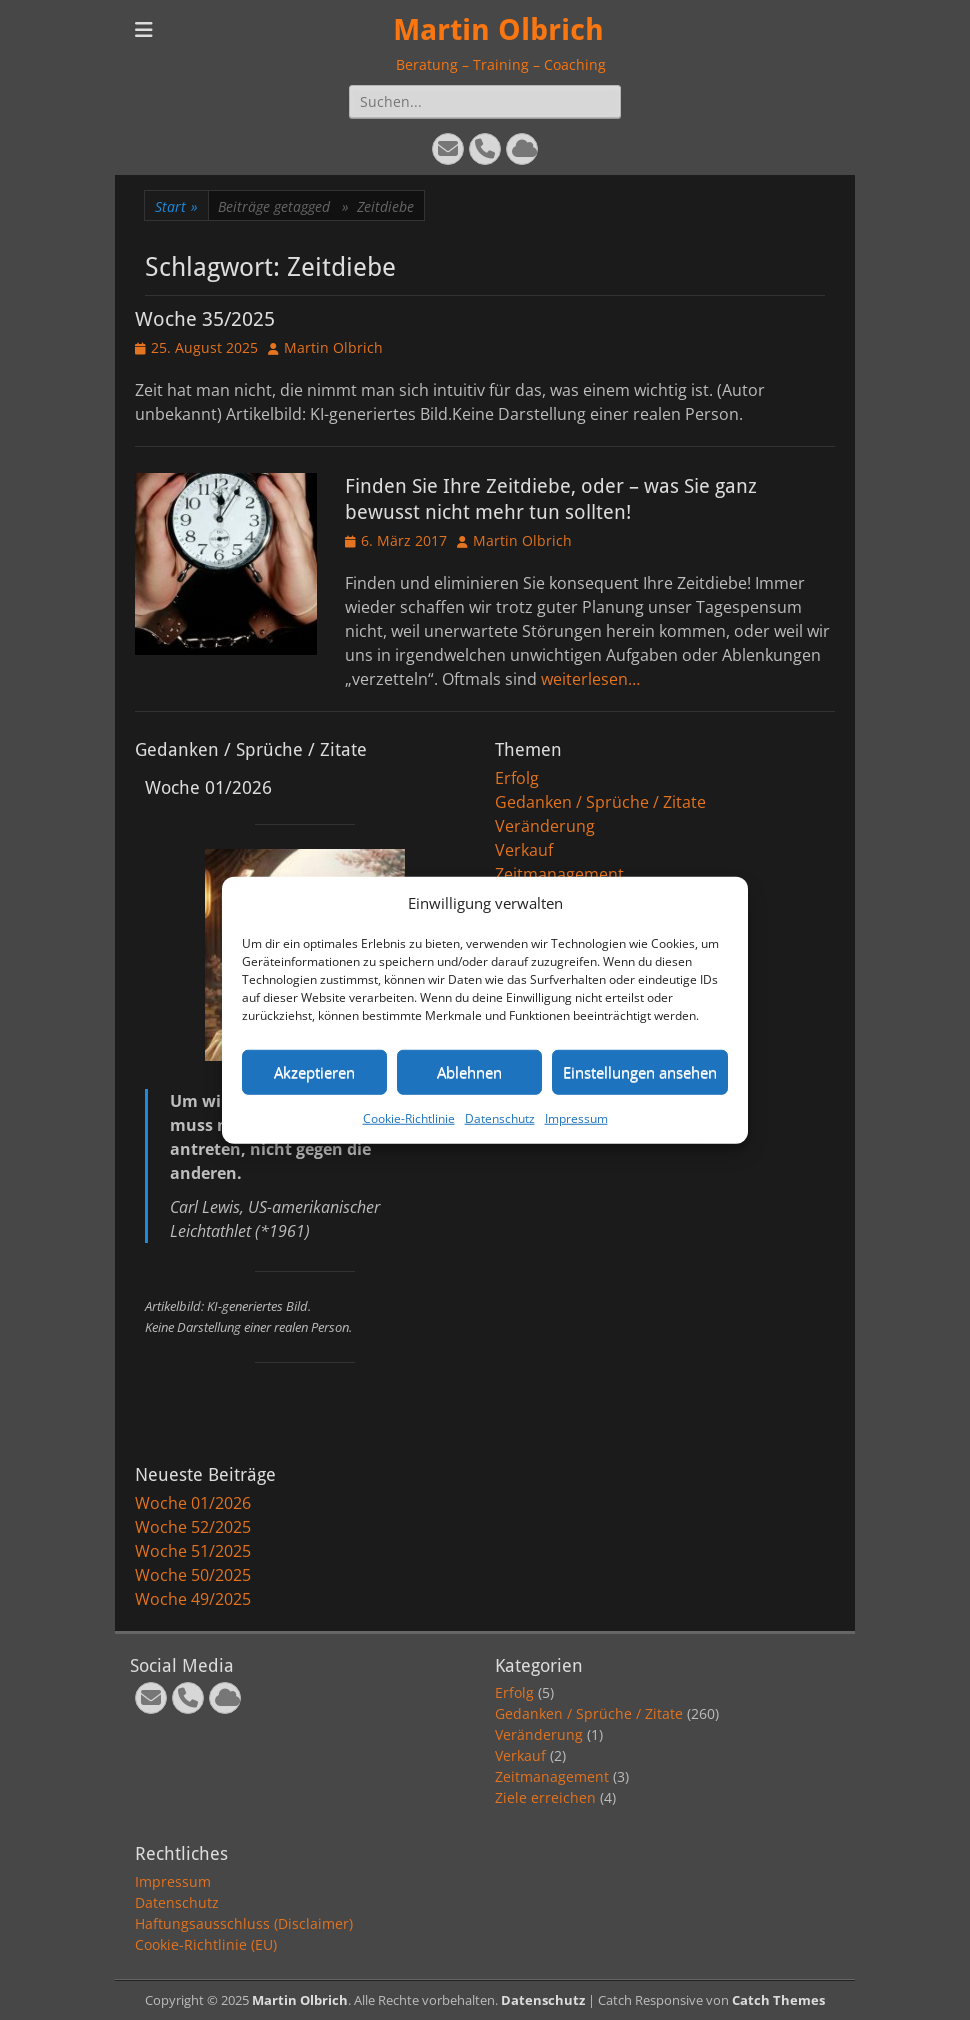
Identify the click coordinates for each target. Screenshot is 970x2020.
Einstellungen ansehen (640, 1072)
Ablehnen (469, 1072)
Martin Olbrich (498, 29)
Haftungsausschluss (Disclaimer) (244, 1923)
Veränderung (545, 826)
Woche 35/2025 (205, 319)
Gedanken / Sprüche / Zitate (600, 802)
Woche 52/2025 (193, 1527)
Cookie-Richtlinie (409, 1117)
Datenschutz (500, 1117)
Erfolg (517, 778)
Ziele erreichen (545, 1797)
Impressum (576, 1117)
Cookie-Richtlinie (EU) (206, 1944)
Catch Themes (778, 2000)
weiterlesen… (590, 679)
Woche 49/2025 (193, 1599)
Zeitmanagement (559, 874)
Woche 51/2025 (193, 1551)
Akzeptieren (314, 1072)
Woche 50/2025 (193, 1575)
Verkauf (524, 850)
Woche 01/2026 (193, 1503)
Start (176, 206)
